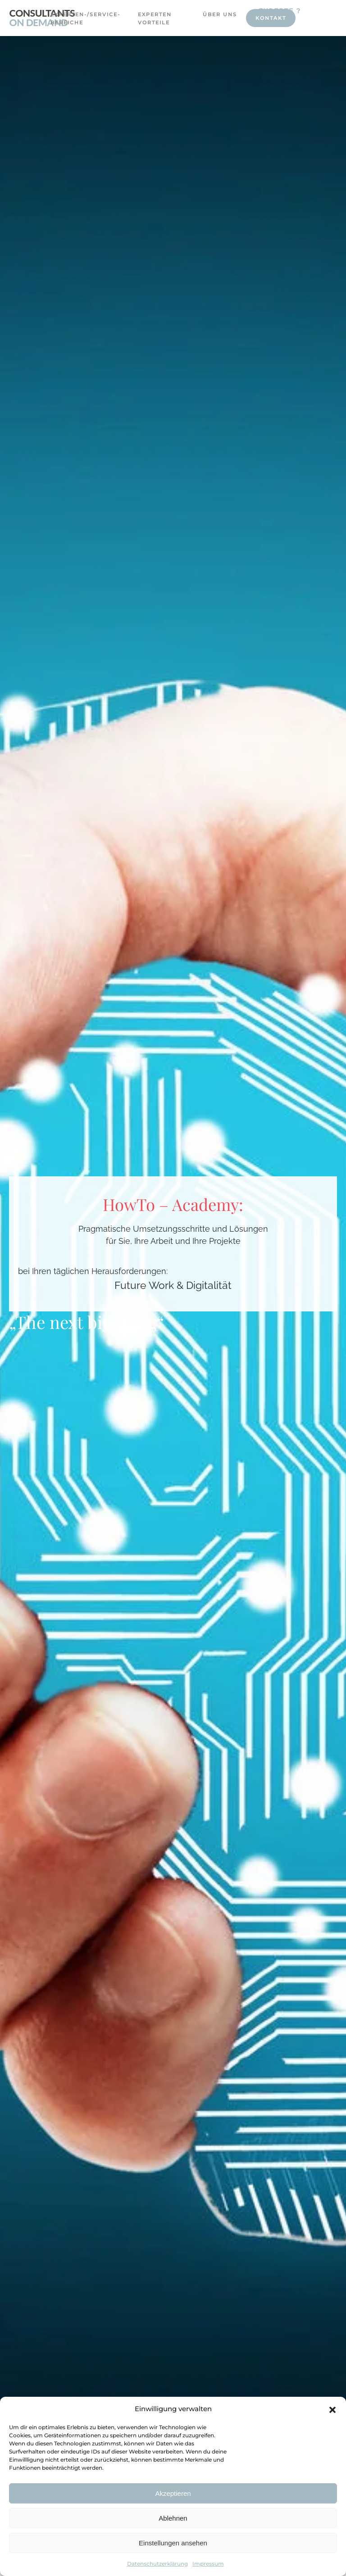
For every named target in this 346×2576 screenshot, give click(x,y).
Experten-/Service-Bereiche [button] (77, 18)
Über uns (220, 14)
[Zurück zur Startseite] (42, 18)
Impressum (208, 2563)
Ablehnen (173, 2518)
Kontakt (270, 18)
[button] (332, 2408)
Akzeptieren (173, 2493)
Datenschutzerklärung (157, 2563)
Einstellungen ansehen (173, 2543)
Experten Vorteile (155, 18)
